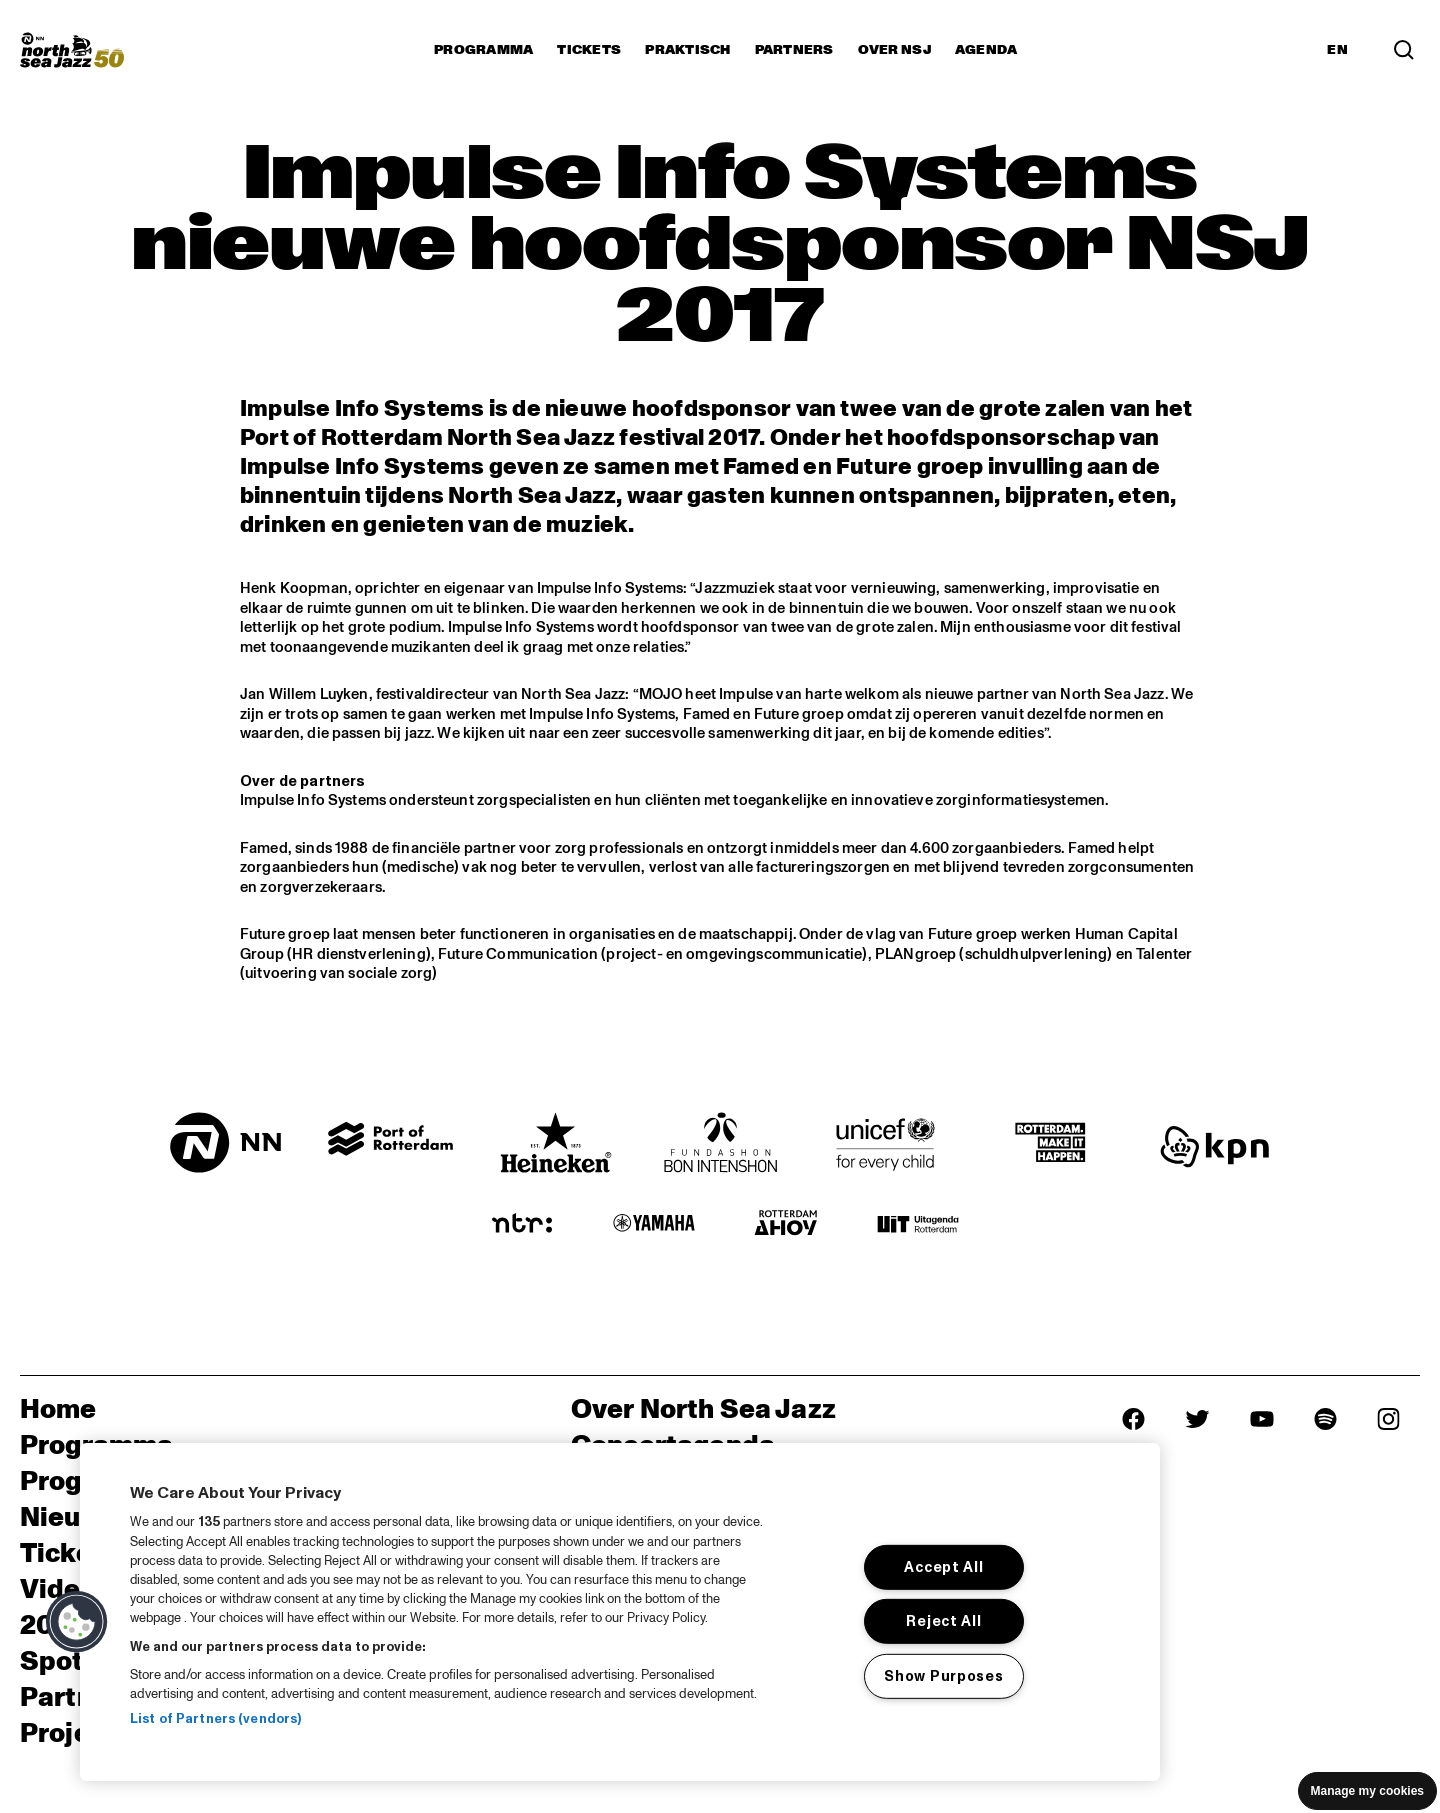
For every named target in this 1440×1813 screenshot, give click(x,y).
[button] (77, 1622)
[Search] (1404, 50)
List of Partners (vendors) (215, 1719)
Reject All (943, 1621)
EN (1337, 50)
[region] (620, 1612)
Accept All (943, 1567)
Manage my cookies (1367, 1791)
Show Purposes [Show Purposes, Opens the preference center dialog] (943, 1676)
